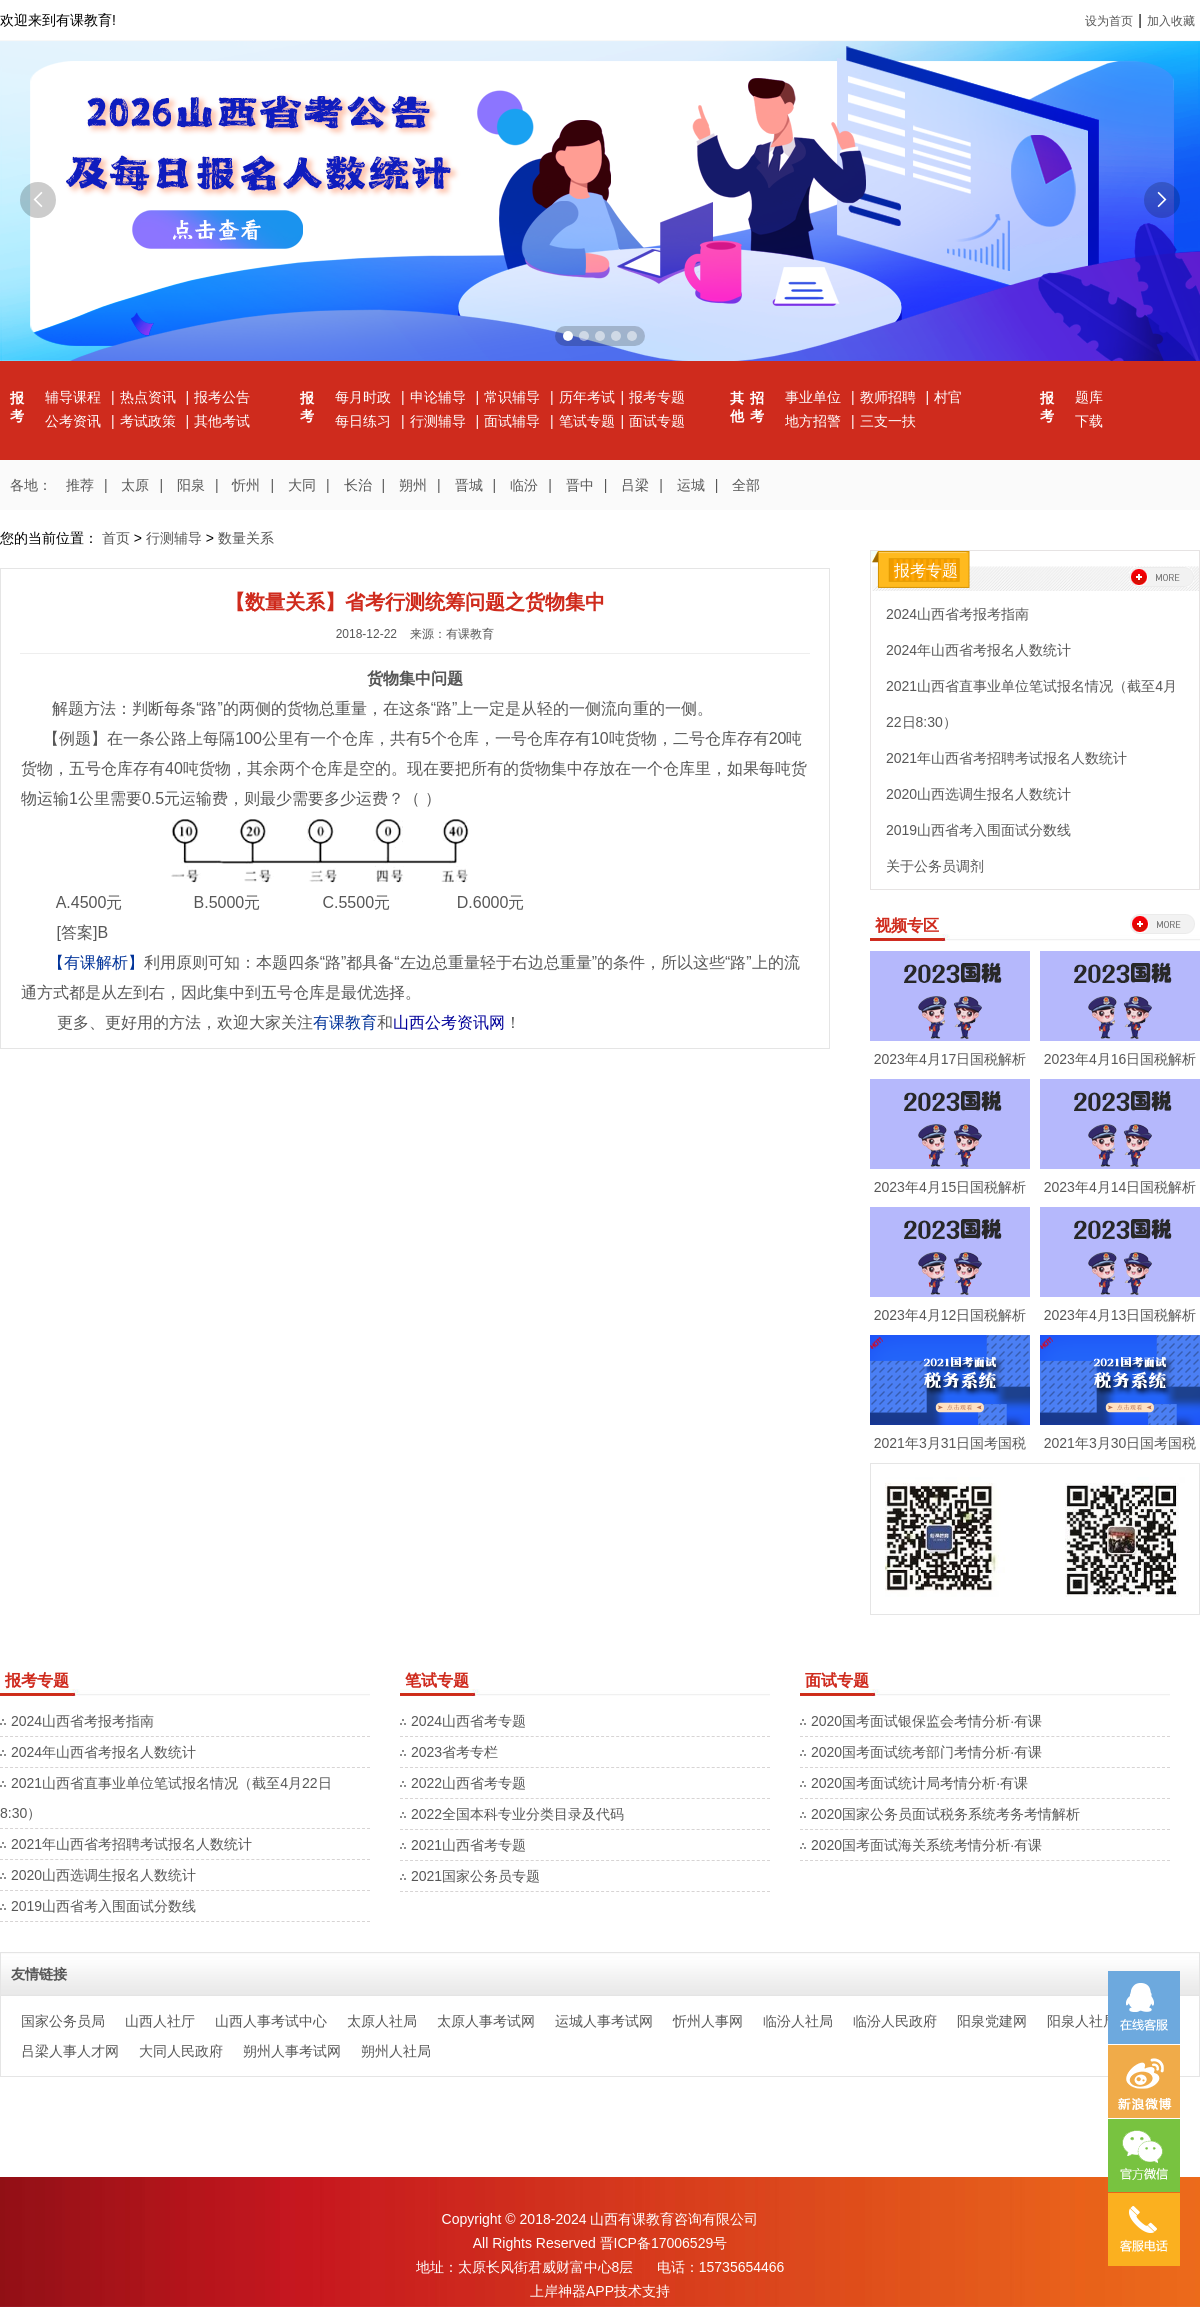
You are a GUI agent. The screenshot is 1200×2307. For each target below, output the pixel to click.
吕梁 (635, 485)
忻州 (246, 485)
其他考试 (222, 421)
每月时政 (365, 397)
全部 (746, 485)
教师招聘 (890, 397)
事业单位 (815, 397)
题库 (1089, 397)
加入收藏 (1171, 21)
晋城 (469, 485)
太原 (135, 485)
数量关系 (246, 538)
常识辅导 (514, 397)
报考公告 (222, 397)
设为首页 (1109, 21)
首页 (116, 538)
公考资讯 (75, 421)
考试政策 (150, 421)
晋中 (580, 485)
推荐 (80, 485)
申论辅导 (440, 397)
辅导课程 (75, 397)
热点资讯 (150, 397)
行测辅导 (440, 421)
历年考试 (587, 397)
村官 (948, 397)
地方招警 (815, 421)
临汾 (524, 485)
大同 (302, 485)
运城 (691, 485)
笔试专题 (587, 421)
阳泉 (191, 485)
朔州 (413, 485)
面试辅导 (514, 421)
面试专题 (657, 421)
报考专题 (657, 397)
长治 (358, 485)
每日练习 (365, 421)
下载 (1089, 421)
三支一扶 (888, 421)
